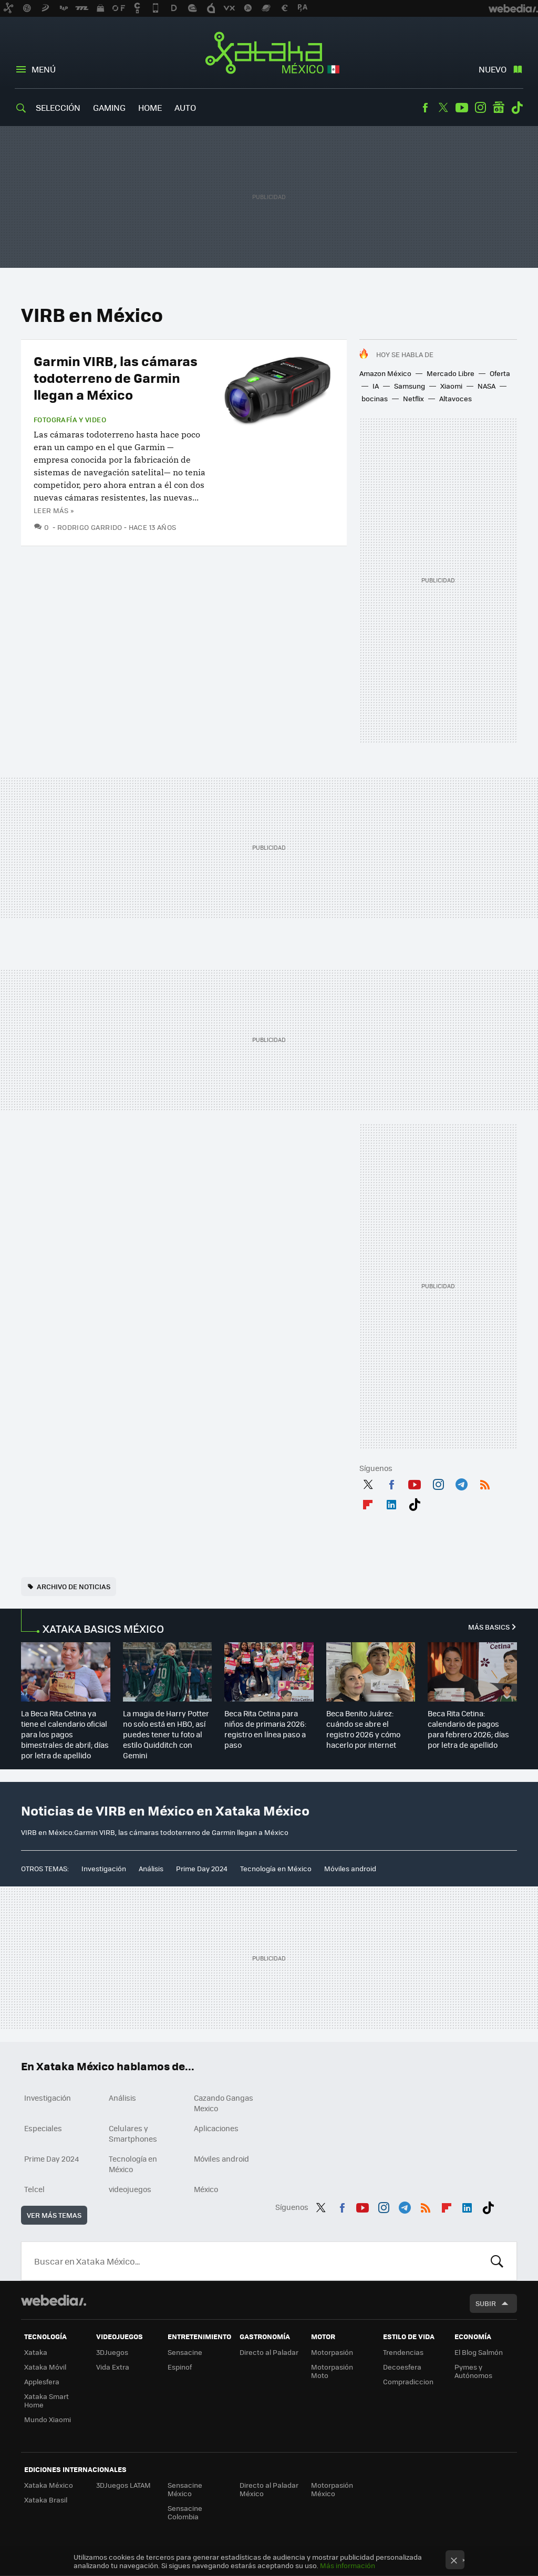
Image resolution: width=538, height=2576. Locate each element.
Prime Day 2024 (201, 1868)
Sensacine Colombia (185, 2512)
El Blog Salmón (478, 2352)
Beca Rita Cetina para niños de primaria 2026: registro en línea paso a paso (265, 1729)
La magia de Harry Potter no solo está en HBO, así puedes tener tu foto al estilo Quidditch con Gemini (166, 1734)
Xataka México (269, 53)
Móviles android (350, 1868)
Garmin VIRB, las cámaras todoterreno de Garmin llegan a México (116, 377)
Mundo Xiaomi (47, 2419)
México (206, 2189)
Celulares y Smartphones (133, 2133)
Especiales (43, 2128)
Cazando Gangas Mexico (223, 2102)
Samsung (409, 386)
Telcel (34, 2189)
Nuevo (492, 69)
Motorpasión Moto (332, 2371)
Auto (185, 107)
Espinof (180, 2367)
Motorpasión (332, 2352)
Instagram (480, 107)
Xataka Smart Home (46, 2400)
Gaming (109, 107)
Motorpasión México (332, 2489)
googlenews (498, 107)
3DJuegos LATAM (123, 2485)
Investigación (103, 1868)
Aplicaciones (216, 2128)
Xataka (35, 2352)
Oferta (500, 373)
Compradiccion (408, 2381)
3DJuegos (112, 2352)
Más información (347, 2565)
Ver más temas (54, 2215)
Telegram (461, 1482)
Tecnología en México (276, 1868)
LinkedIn (391, 1502)
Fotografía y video (70, 419)
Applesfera (41, 2381)
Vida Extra (112, 2367)
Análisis (151, 1868)
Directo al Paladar (269, 2352)
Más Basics (489, 1627)
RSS (485, 1482)
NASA (486, 386)
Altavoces (455, 398)
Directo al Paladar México (269, 2489)
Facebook (425, 107)
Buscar (497, 2260)
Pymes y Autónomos (473, 2371)
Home (150, 107)
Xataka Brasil (45, 2500)
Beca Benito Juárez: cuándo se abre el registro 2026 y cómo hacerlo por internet (363, 1729)
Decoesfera (402, 2367)
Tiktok (517, 107)
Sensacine (185, 2352)
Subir (485, 2303)
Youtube (462, 107)
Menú (44, 69)
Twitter (443, 107)
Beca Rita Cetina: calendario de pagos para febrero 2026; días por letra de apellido (468, 1729)
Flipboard (367, 1502)
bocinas (374, 398)
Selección (58, 107)
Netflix (413, 398)
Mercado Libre (450, 373)
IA (376, 386)
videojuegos (130, 2189)
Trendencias (403, 2352)
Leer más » (54, 510)
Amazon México (385, 373)
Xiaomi (451, 386)
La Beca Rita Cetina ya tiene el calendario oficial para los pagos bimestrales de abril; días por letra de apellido (65, 1734)
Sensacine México (185, 2489)
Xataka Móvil (45, 2367)
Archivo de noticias (73, 1586)
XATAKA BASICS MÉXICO (103, 1628)
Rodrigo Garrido (89, 527)
